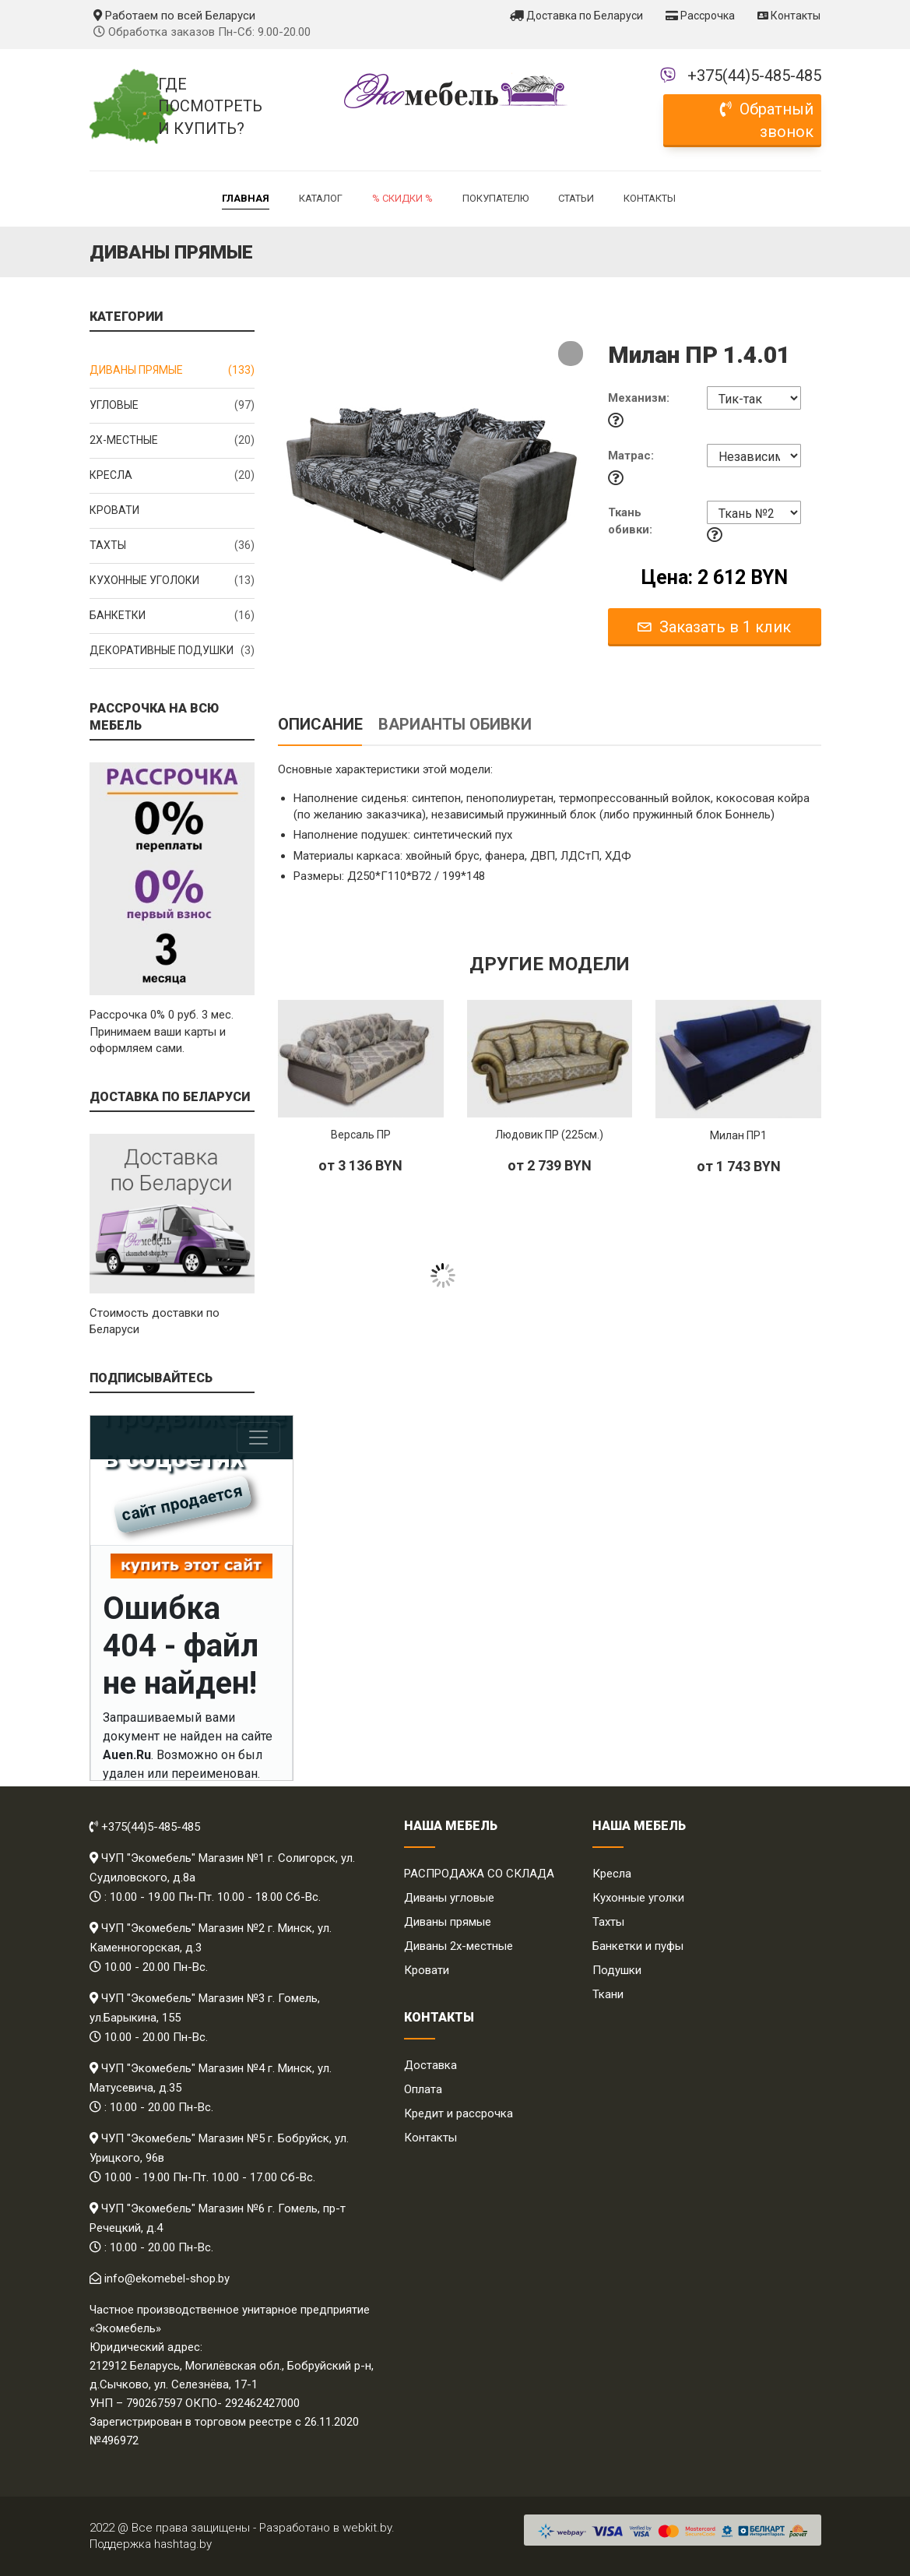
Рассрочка (700, 15)
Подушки (616, 1970)
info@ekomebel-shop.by (167, 2279)
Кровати (114, 510)
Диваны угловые (449, 1898)
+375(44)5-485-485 (754, 75)
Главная (245, 198)
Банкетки (172, 616)
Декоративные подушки (172, 651)
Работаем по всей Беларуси (174, 16)
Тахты (172, 546)
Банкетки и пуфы (637, 1946)
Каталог (321, 198)
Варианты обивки (455, 724)
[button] (570, 353)
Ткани (608, 1994)
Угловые (172, 405)
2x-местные (172, 441)
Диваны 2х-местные (458, 1946)
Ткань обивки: (630, 520)
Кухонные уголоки (172, 581)
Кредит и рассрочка (458, 2113)
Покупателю (495, 198)
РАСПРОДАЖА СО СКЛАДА (479, 1874)
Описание (320, 724)
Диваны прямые (172, 370)
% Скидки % (402, 198)
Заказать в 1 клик (714, 627)
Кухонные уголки (638, 1898)
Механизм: (638, 398)
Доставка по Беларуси (576, 15)
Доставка (430, 2065)
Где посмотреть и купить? (206, 106)
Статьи (576, 198)
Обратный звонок (766, 120)
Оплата (423, 2089)
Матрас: (631, 456)
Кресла (172, 476)
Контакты (788, 15)
